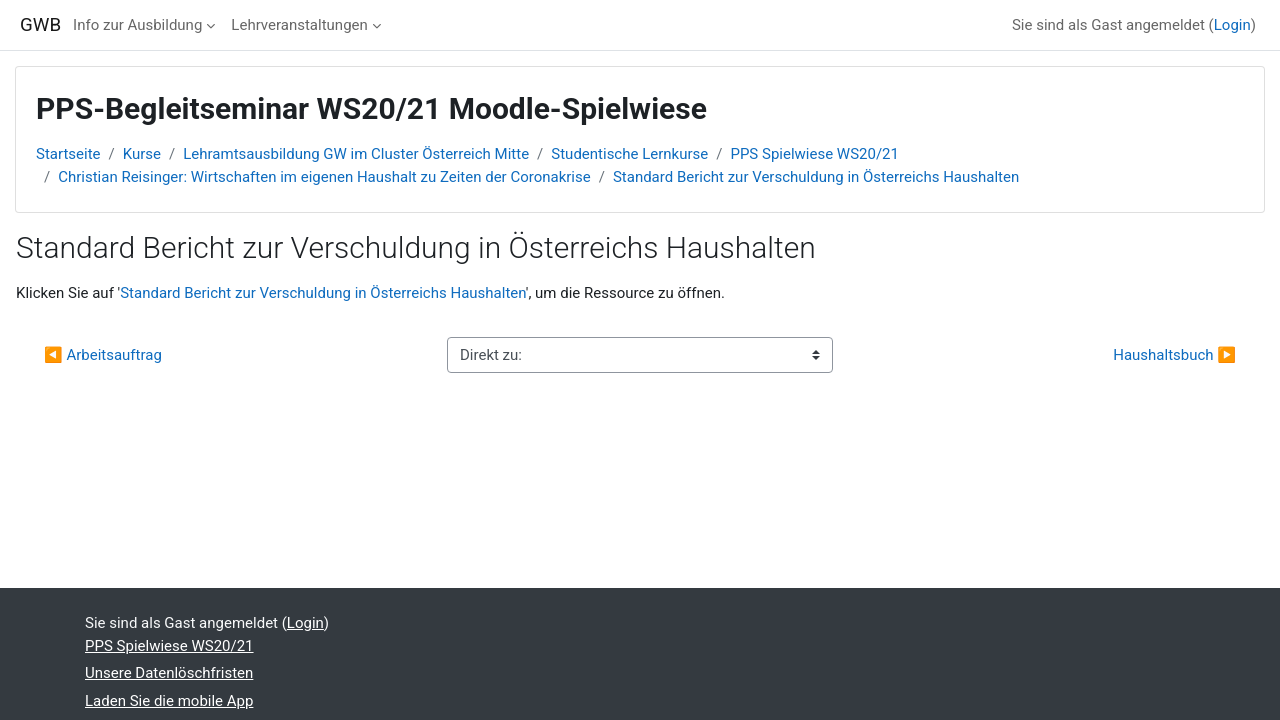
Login (1232, 25)
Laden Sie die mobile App (169, 701)
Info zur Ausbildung (137, 25)
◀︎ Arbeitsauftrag (103, 355)
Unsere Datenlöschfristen (169, 673)
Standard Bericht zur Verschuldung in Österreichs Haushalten (816, 177)
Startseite (68, 154)
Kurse (142, 154)
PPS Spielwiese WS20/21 (814, 154)
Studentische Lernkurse (629, 154)
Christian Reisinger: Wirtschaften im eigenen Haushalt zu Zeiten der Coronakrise (324, 177)
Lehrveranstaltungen (299, 25)
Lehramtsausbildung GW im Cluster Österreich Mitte (356, 154)
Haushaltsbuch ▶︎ (1174, 355)
